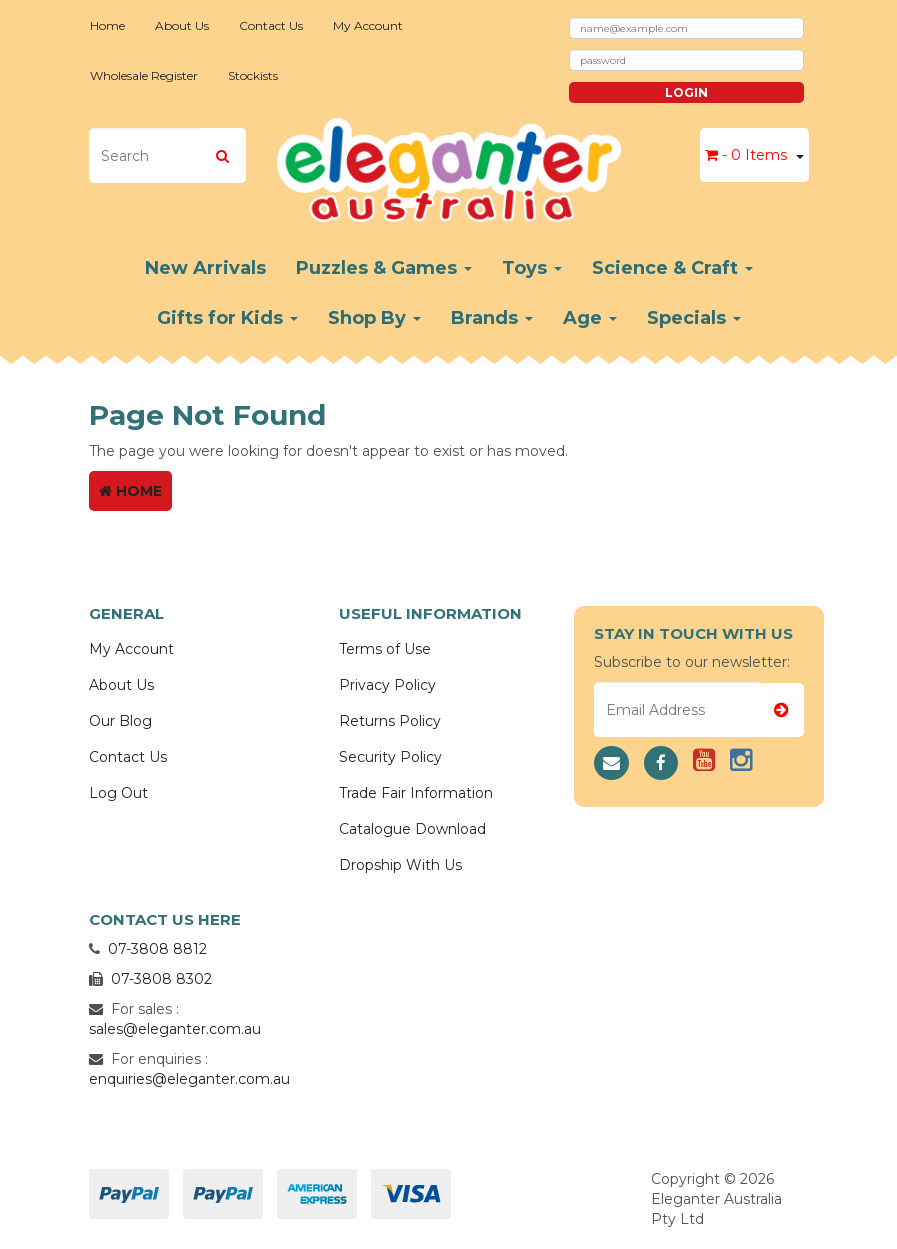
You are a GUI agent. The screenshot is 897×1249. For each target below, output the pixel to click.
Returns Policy (390, 721)
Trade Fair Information (416, 793)
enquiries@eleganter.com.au (189, 1079)
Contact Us (271, 25)
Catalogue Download (412, 829)
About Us (182, 25)
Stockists (253, 75)
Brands (492, 318)
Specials (694, 318)
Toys (532, 268)
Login (686, 92)
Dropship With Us (400, 865)
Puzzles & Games (384, 268)
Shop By (374, 318)
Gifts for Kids (227, 318)
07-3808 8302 (161, 979)
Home (107, 25)
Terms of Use (385, 649)
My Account (368, 25)
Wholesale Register (144, 75)
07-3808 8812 (157, 949)
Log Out (118, 793)
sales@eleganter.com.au (175, 1029)
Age (590, 318)
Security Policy (390, 757)
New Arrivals (205, 268)
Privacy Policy (387, 685)
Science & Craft (672, 268)
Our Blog (120, 721)
